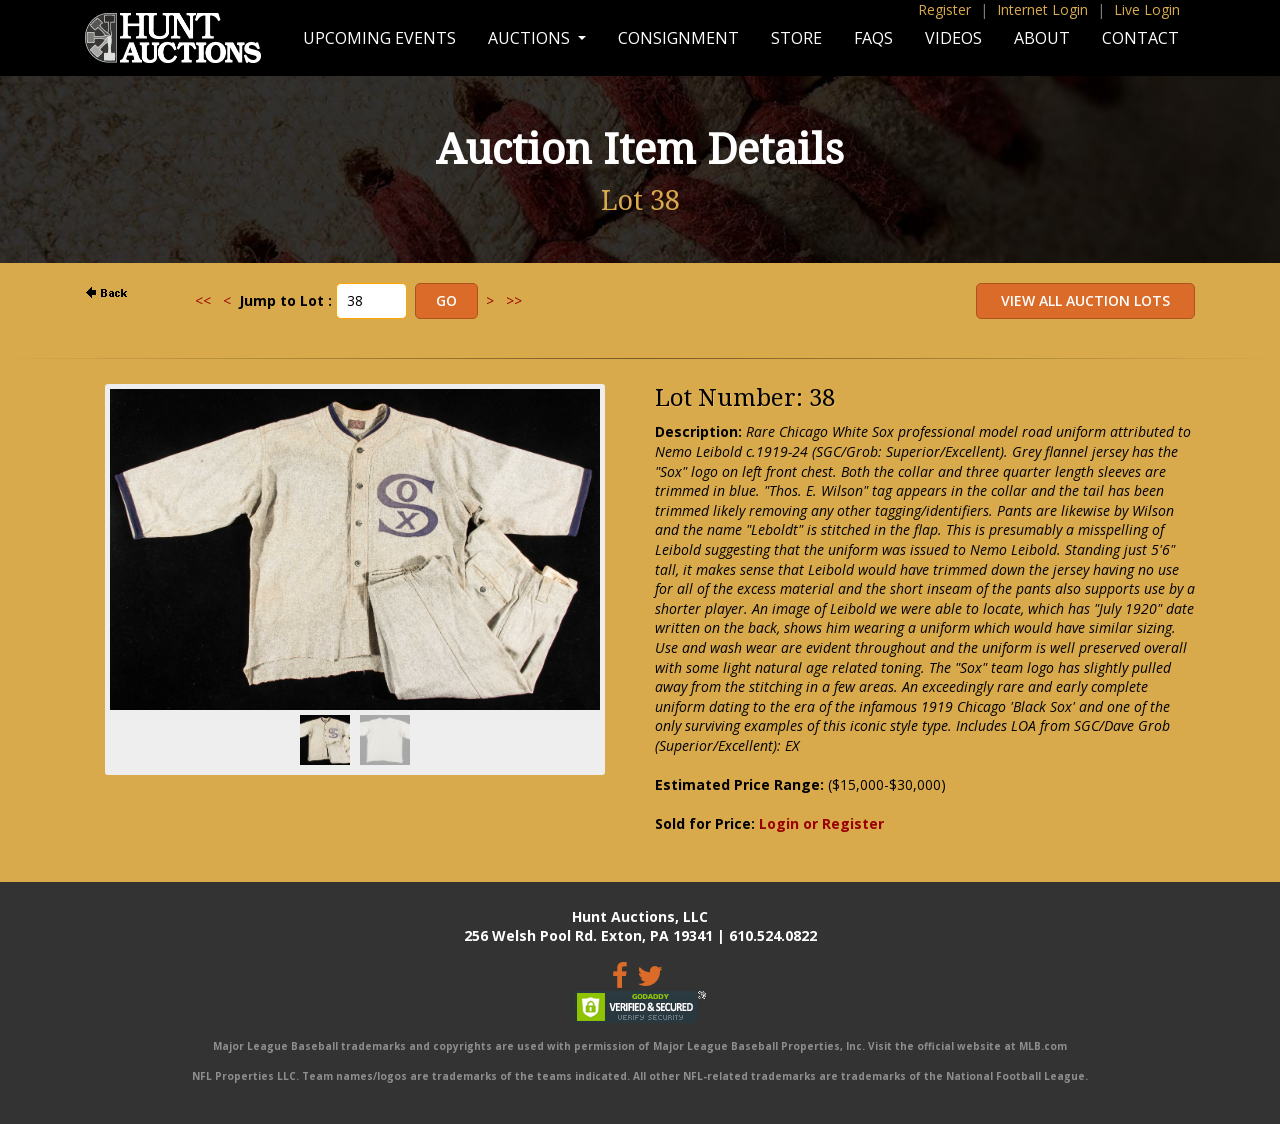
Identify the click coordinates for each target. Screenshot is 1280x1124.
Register (944, 9)
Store (796, 38)
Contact (1140, 38)
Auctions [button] (531, 38)
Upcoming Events (379, 38)
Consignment (678, 38)
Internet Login (1042, 9)
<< (203, 300)
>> (514, 300)
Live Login (1147, 9)
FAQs (873, 38)
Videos (953, 38)
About (1042, 38)
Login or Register (821, 823)
